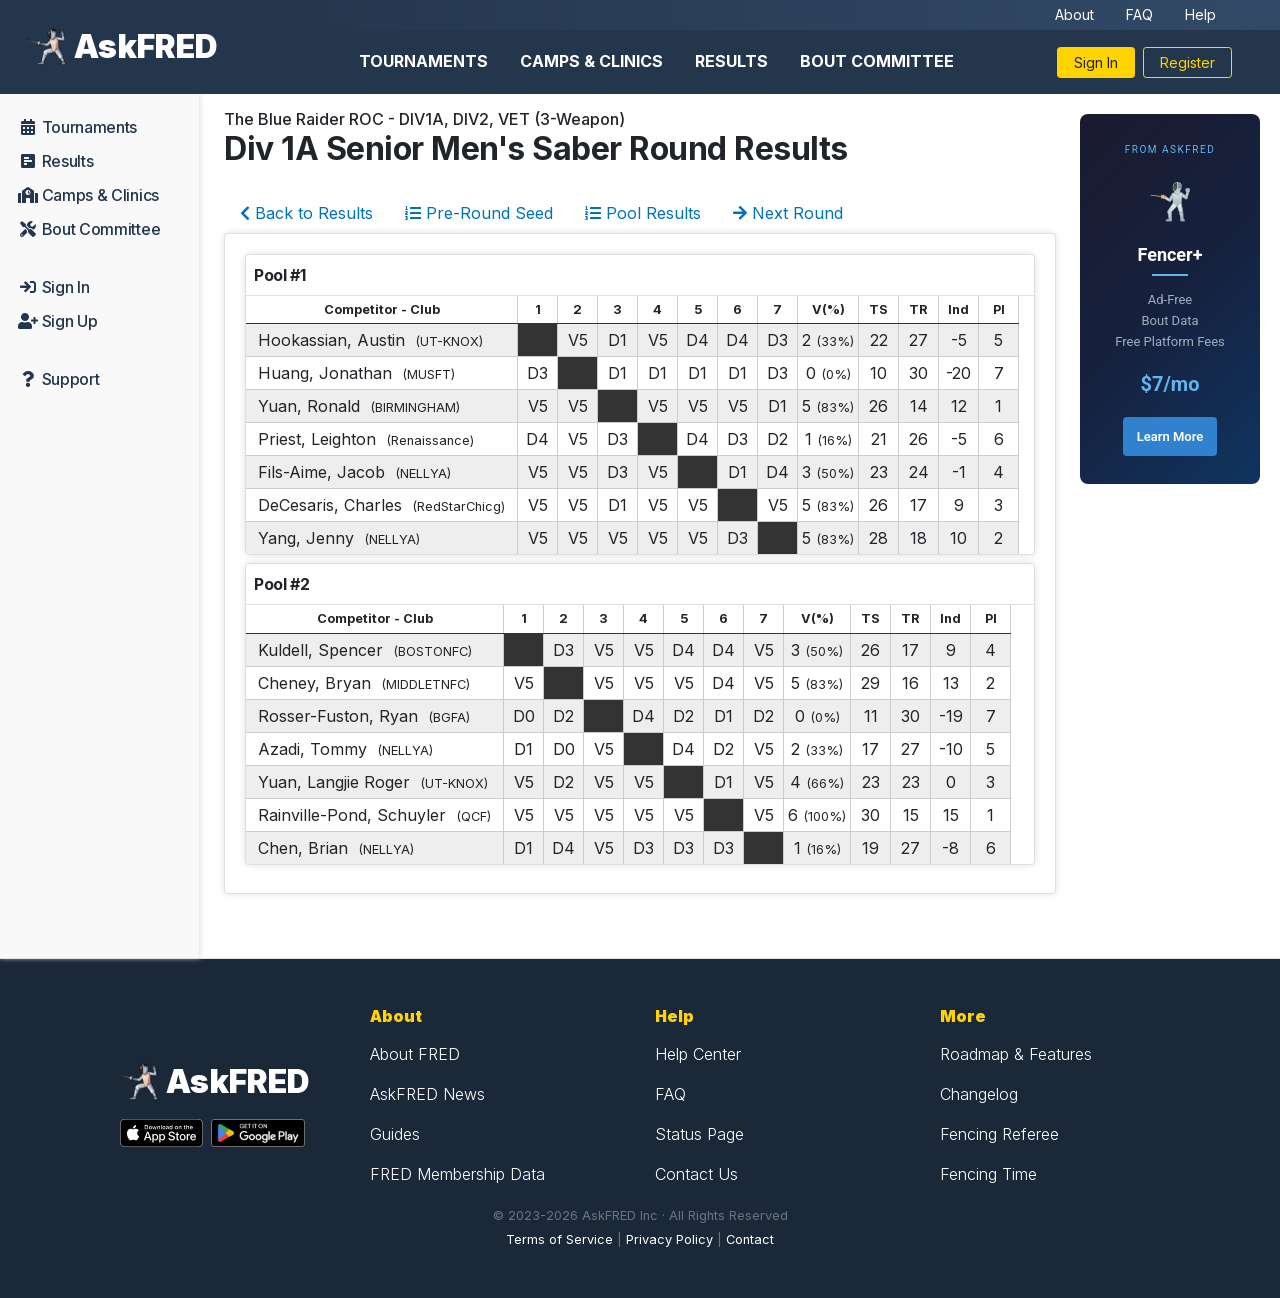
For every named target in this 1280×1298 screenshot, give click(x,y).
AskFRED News (427, 1094)
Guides (395, 1134)
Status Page (699, 1134)
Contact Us (696, 1174)
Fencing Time (988, 1174)
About (1074, 14)
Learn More (1170, 436)
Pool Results (643, 213)
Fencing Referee (999, 1134)
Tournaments (423, 61)
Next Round (788, 213)
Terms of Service (559, 1239)
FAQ (1139, 14)
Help (1200, 14)
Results (731, 61)
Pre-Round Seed (479, 213)
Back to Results (306, 213)
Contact (750, 1239)
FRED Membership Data (457, 1174)
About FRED (415, 1054)
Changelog (979, 1094)
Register (1187, 62)
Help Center (698, 1054)
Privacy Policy (669, 1239)
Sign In (1096, 62)
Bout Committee (877, 61)
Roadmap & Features (1016, 1054)
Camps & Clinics (591, 61)
